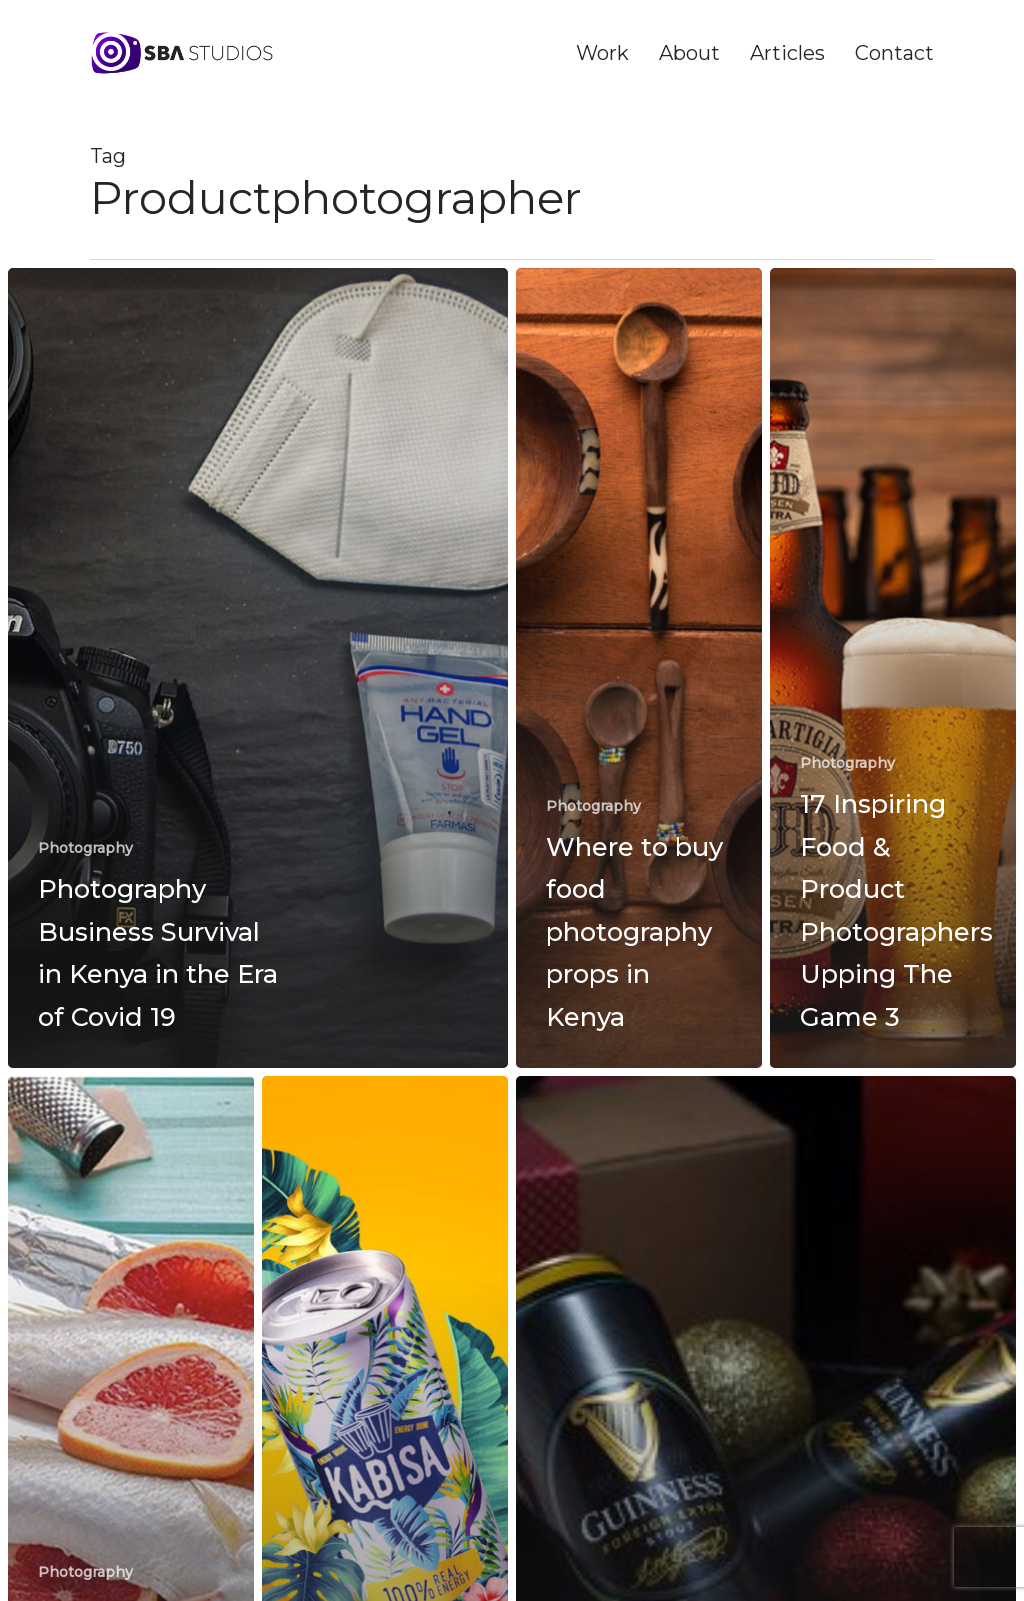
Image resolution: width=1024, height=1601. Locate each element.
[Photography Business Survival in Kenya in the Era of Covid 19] (258, 668)
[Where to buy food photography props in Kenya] (639, 668)
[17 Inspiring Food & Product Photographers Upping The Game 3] (893, 668)
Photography (85, 848)
